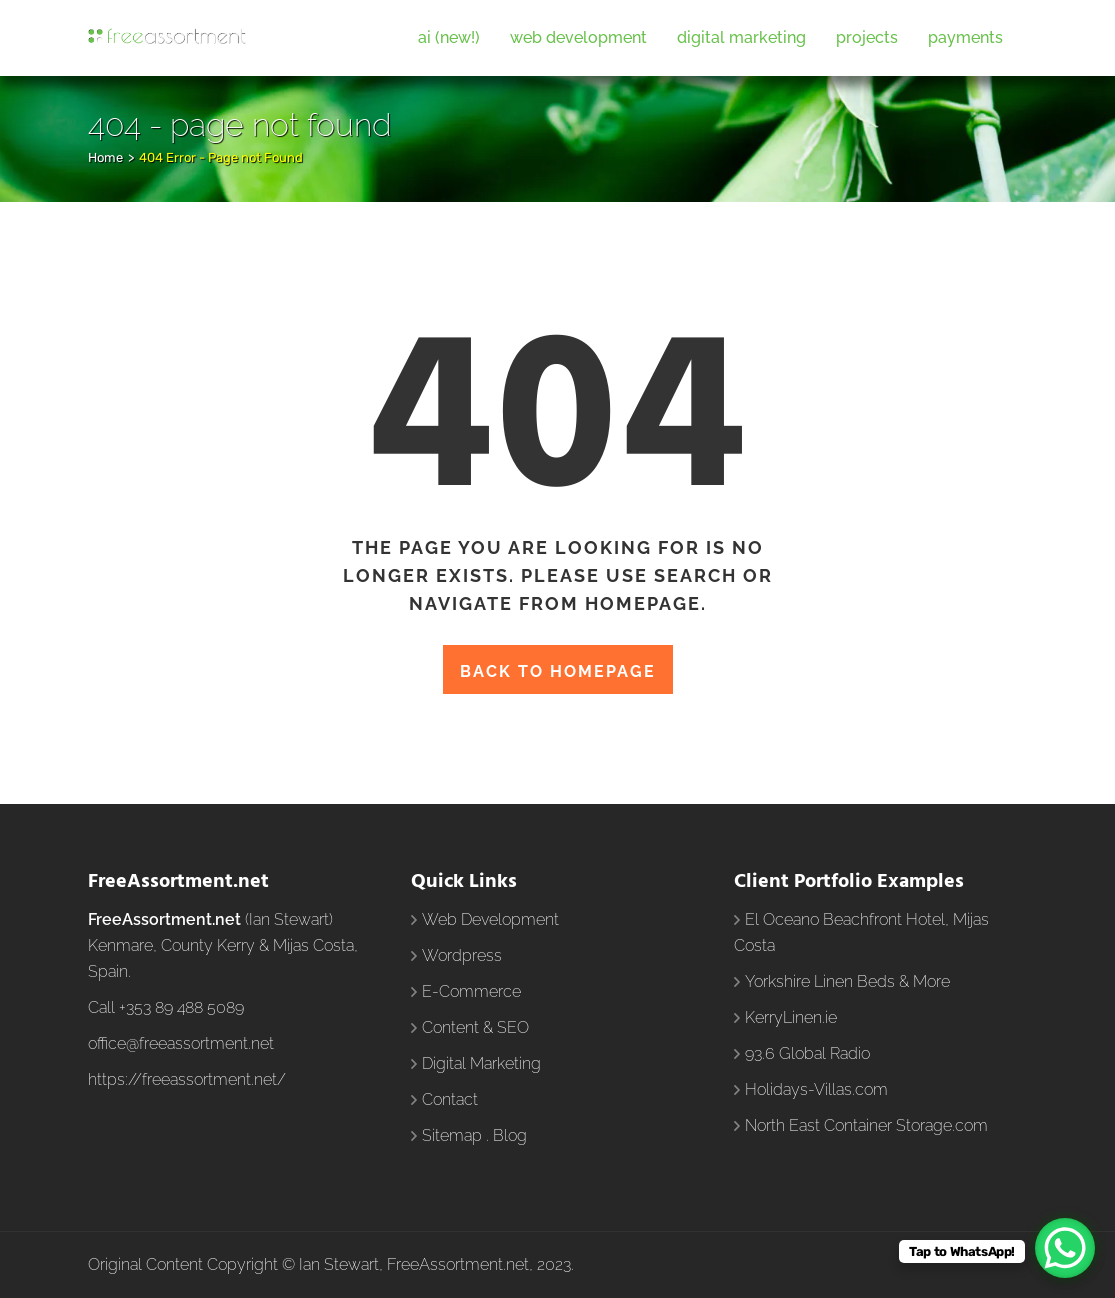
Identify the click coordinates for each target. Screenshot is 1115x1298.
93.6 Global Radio (807, 1053)
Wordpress (462, 955)
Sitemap (452, 1135)
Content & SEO (475, 1027)
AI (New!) (449, 37)
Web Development (578, 37)
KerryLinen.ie (791, 1017)
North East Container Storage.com (866, 1125)
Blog (510, 1135)
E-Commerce (471, 991)
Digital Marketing (741, 37)
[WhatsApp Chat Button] (1065, 1248)
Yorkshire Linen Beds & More (847, 981)
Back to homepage (558, 671)
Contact (450, 1099)
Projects (867, 37)
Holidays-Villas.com (816, 1089)
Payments (965, 37)
